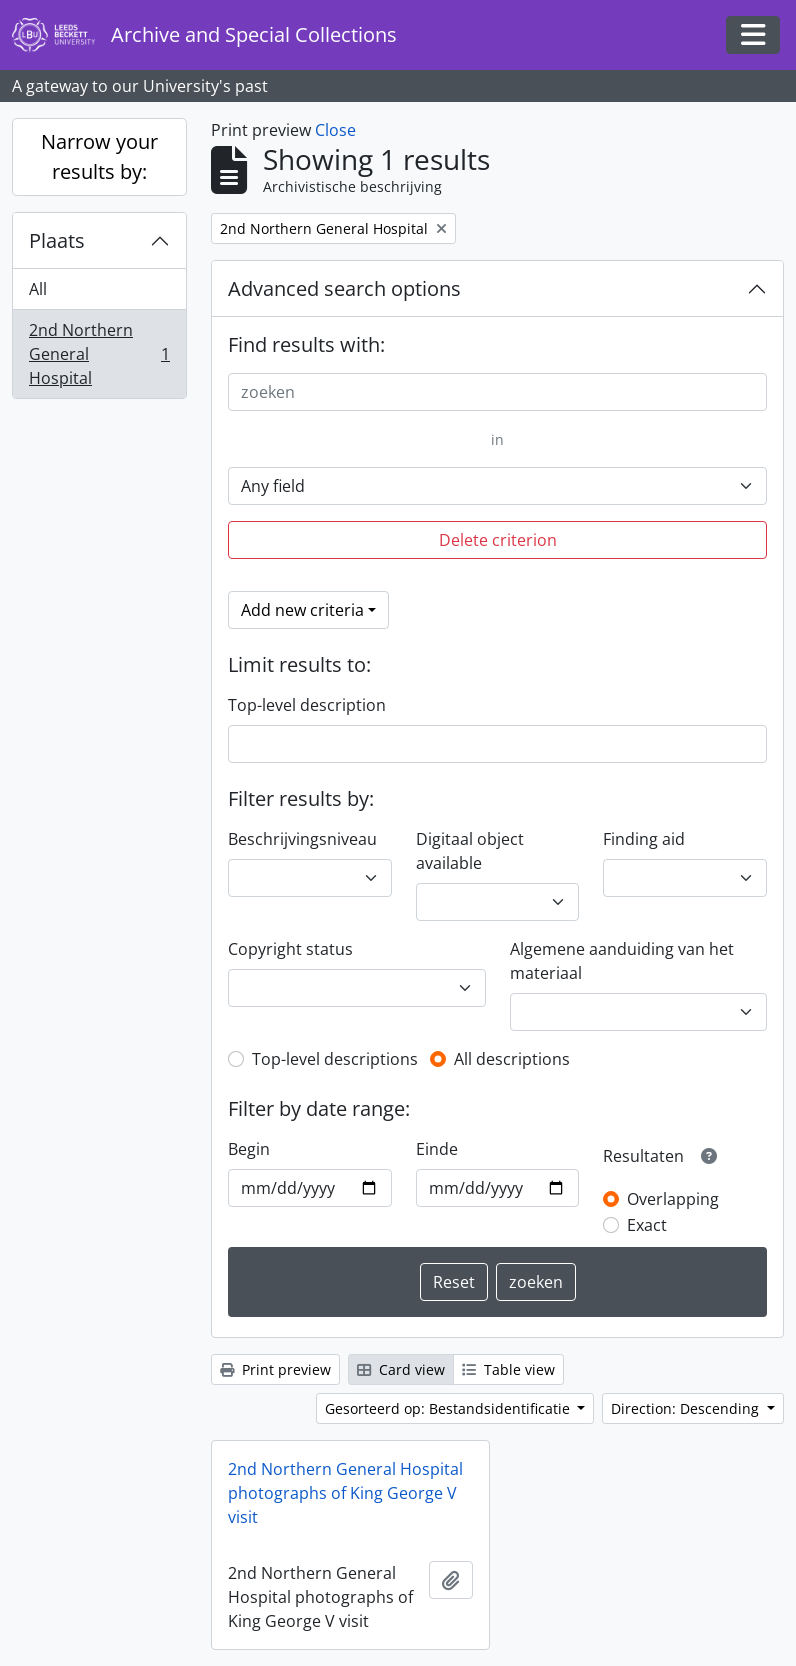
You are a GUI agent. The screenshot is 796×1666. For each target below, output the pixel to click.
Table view (508, 1369)
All (38, 289)
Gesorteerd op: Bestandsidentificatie (449, 1408)
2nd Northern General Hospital (99, 354)
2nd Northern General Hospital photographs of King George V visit (345, 1493)
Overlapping (673, 1199)
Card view (401, 1369)
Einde (437, 1149)
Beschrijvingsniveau (302, 839)
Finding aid (644, 839)
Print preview (275, 1369)
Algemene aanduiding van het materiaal (622, 961)
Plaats (57, 240)
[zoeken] (497, 392)
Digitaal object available (470, 851)
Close (335, 130)
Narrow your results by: (99, 156)
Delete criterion (498, 540)
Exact (647, 1225)
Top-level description (307, 705)
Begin (249, 1149)
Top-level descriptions (335, 1059)
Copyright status (290, 949)
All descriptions (512, 1059)
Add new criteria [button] (302, 610)
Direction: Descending (687, 1408)
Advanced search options (344, 288)
